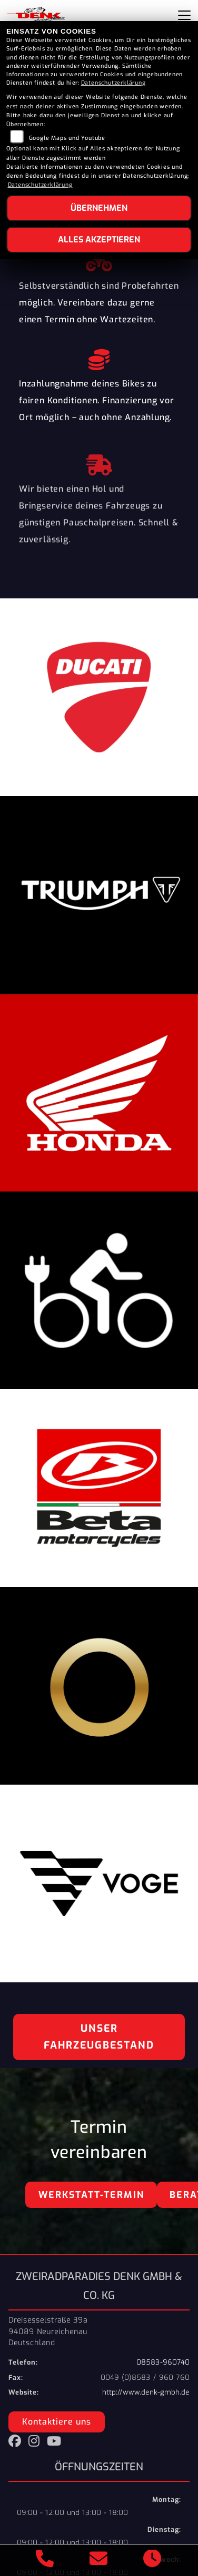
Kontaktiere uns (56, 2421)
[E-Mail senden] (99, 2560)
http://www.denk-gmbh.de (146, 2392)
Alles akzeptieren (99, 239)
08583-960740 (163, 2362)
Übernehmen (99, 207)
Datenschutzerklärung (113, 83)
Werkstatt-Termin (91, 2194)
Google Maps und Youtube (67, 138)
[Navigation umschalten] (184, 15)
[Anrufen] (45, 2560)
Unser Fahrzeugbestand (99, 2037)
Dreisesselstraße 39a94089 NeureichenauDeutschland (47, 2331)
